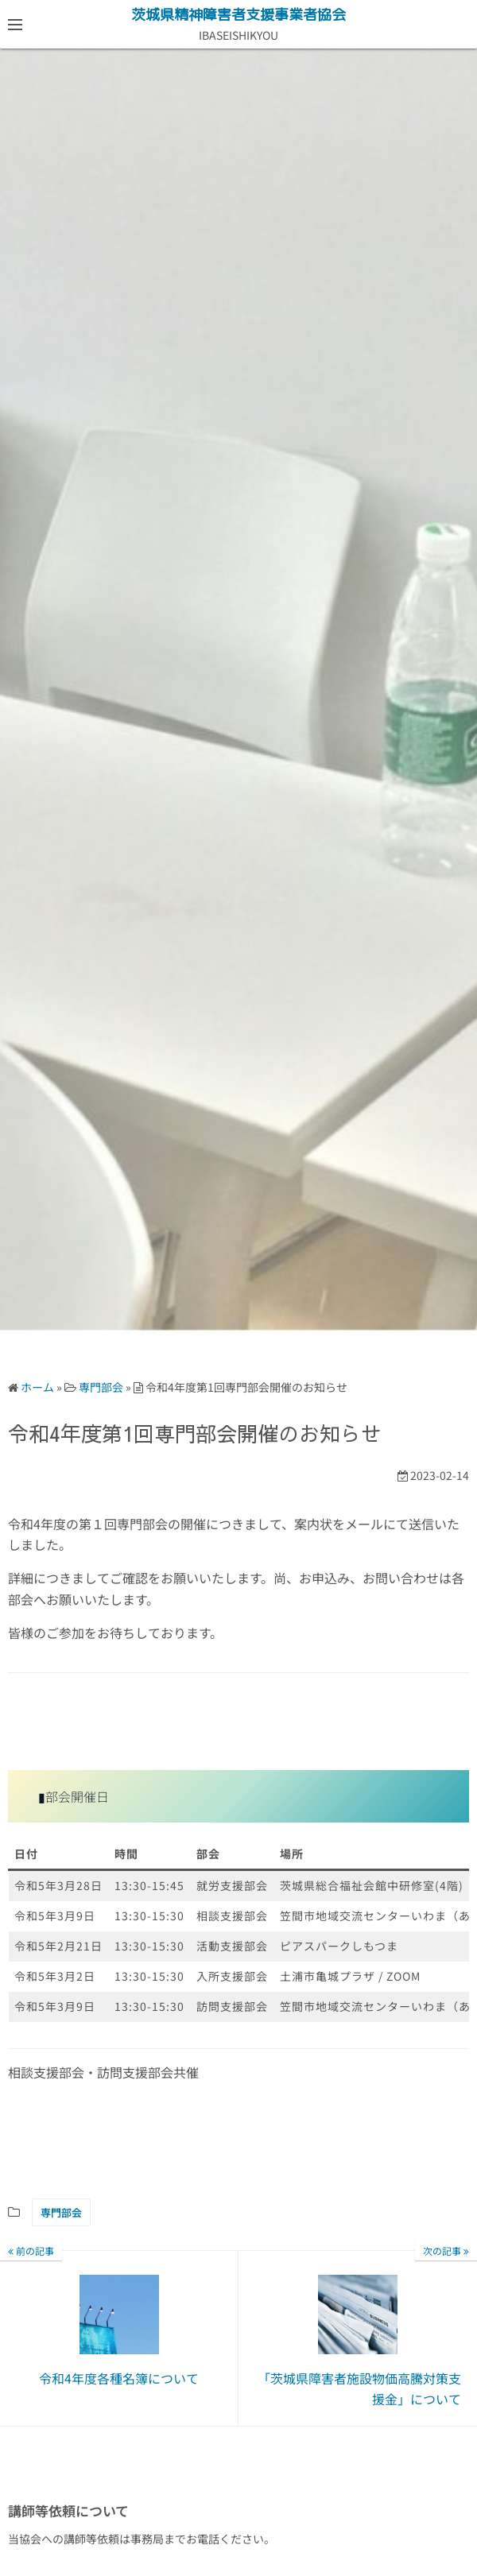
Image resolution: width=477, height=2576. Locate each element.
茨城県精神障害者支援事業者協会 (238, 15)
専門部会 (61, 2212)
